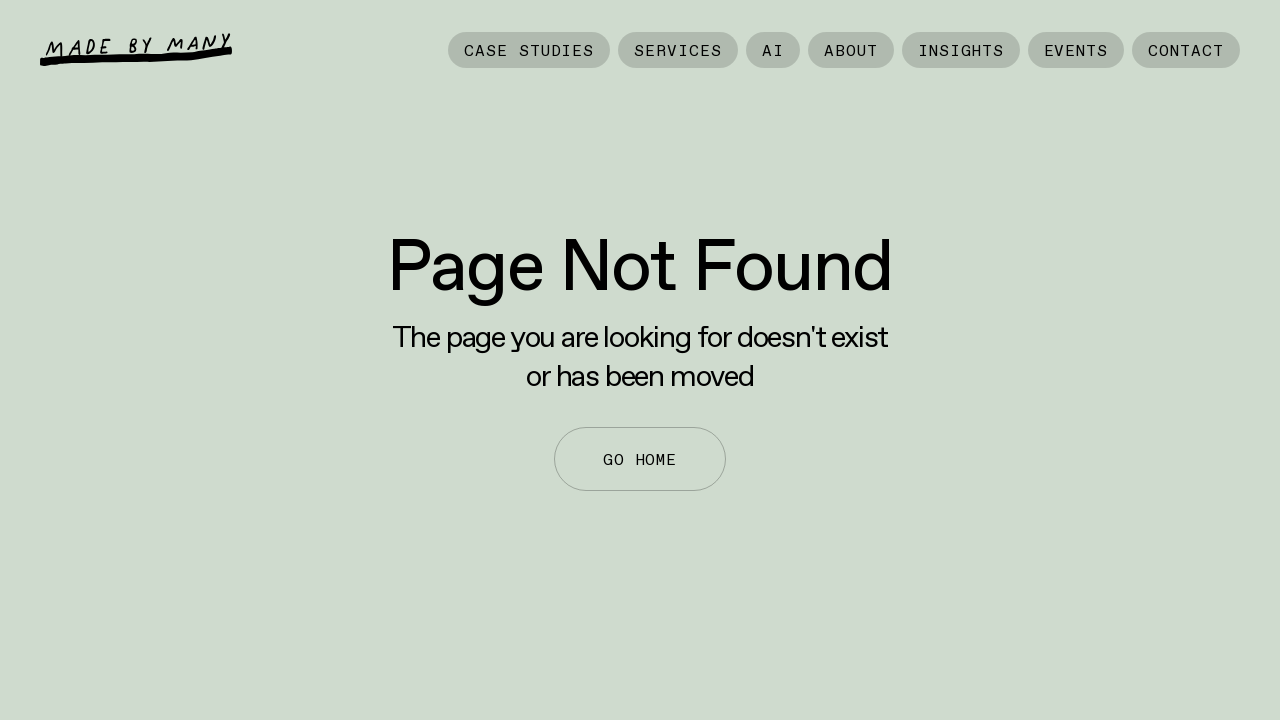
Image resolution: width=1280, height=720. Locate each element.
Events (1076, 50)
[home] (136, 49)
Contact (1186, 50)
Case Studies (529, 50)
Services (678, 50)
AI (773, 50)
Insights (961, 50)
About (851, 50)
